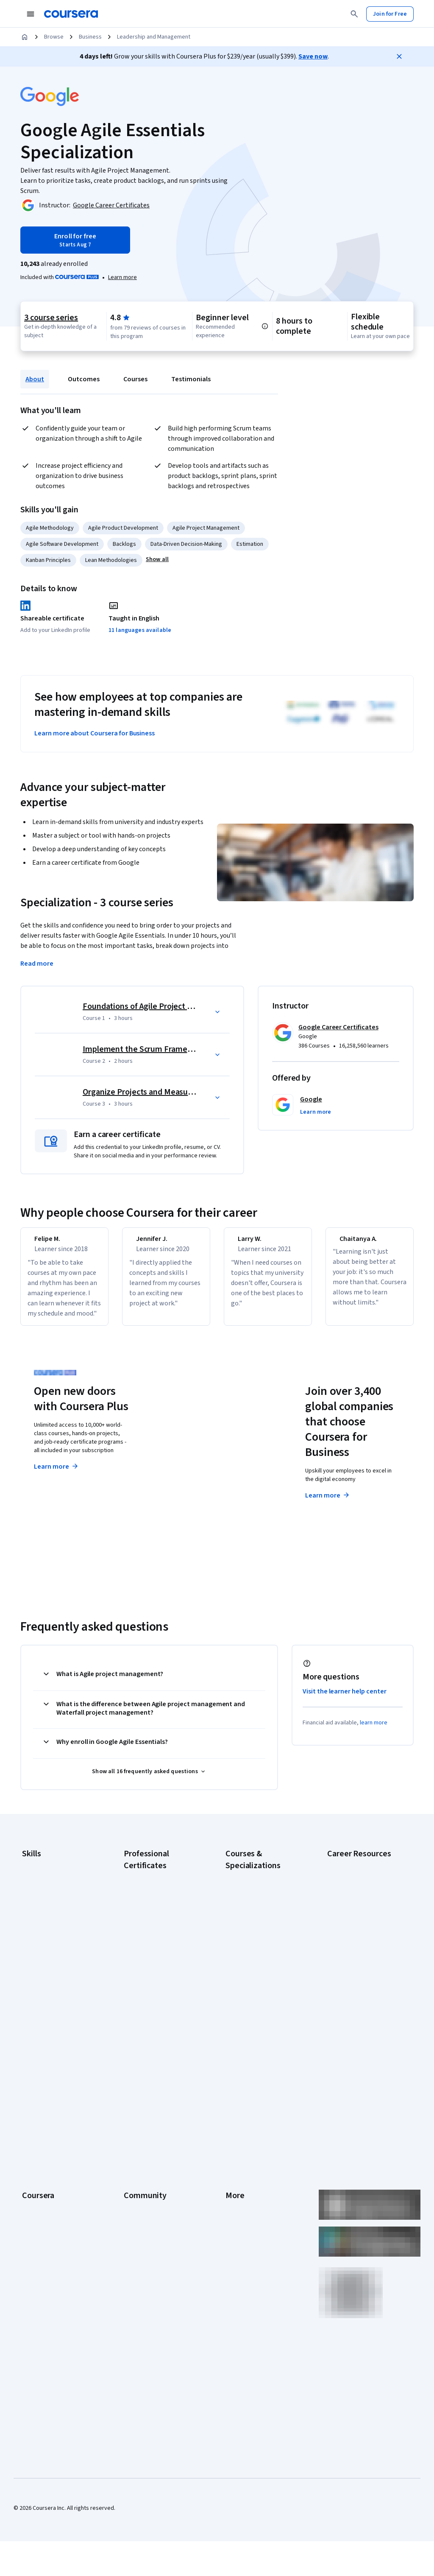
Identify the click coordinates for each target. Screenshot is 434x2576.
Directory (237, 2200)
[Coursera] (71, 14)
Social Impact (39, 2263)
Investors (237, 2111)
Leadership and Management (153, 37)
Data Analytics (40, 1912)
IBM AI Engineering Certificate (161, 1988)
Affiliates (236, 2212)
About (34, 379)
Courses (135, 379)
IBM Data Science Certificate (159, 2021)
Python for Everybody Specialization (253, 2030)
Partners (134, 2111)
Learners (135, 2098)
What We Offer (40, 2111)
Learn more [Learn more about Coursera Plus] (56, 1476)
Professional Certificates (54, 2174)
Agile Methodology (50, 528)
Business (90, 37)
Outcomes (84, 379)
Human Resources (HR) (50, 1937)
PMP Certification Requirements (349, 2022)
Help (231, 2149)
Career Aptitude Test (354, 1874)
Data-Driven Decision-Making (186, 544)
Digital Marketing (43, 1925)
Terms (233, 2123)
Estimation (249, 544)
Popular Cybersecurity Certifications (355, 2043)
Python (31, 1976)
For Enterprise (40, 2212)
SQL (27, 1988)
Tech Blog (136, 2161)
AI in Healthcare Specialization (263, 1924)
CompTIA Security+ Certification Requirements (361, 1933)
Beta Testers (140, 2123)
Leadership (36, 2123)
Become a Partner (44, 2250)
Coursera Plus (39, 2161)
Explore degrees (199, 1475)
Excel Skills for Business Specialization (255, 1953)
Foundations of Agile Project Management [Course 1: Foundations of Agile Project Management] (159, 1006)
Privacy (234, 2136)
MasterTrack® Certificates (55, 2187)
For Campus (37, 2238)
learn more (373, 1733)
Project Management (48, 1963)
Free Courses (39, 2276)
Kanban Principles (48, 560)
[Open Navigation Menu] (30, 14)
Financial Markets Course (257, 1971)
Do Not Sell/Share (247, 2238)
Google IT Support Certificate (161, 1941)
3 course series (51, 318)
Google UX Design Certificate (160, 1975)
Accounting (36, 1874)
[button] (157, 559)
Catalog (32, 2149)
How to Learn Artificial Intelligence (354, 2001)
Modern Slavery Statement (259, 2225)
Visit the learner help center (345, 1701)
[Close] (399, 56)
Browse (54, 37)
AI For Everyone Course (255, 1911)
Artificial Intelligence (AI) (52, 1887)
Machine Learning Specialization (247, 1987)
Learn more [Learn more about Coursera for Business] (328, 1505)
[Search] (354, 14)
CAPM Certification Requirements (350, 1891)
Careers (32, 2136)
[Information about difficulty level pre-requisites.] (265, 326)
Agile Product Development (123, 528)
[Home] (24, 37)
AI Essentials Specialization (259, 1886)
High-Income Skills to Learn (361, 1984)
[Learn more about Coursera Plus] (122, 277)
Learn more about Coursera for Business (94, 733)
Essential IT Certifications (359, 1950)
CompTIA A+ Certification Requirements (358, 1912)
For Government (43, 2225)
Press (232, 2098)
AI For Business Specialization (263, 1898)
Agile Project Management (205, 528)
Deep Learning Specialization (262, 1937)
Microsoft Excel (41, 1950)
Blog (129, 2136)
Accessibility (241, 2161)
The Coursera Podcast (152, 2149)
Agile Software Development (62, 544)
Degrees (33, 2200)
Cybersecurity (40, 1899)
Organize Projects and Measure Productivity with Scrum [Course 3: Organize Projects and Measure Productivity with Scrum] (184, 1092)
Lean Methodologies (111, 560)
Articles (235, 2187)
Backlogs (124, 544)
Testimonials (191, 379)
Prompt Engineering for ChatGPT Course (255, 2008)
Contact (235, 2174)
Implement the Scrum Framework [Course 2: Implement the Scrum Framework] (144, 1049)
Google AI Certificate (150, 1886)
